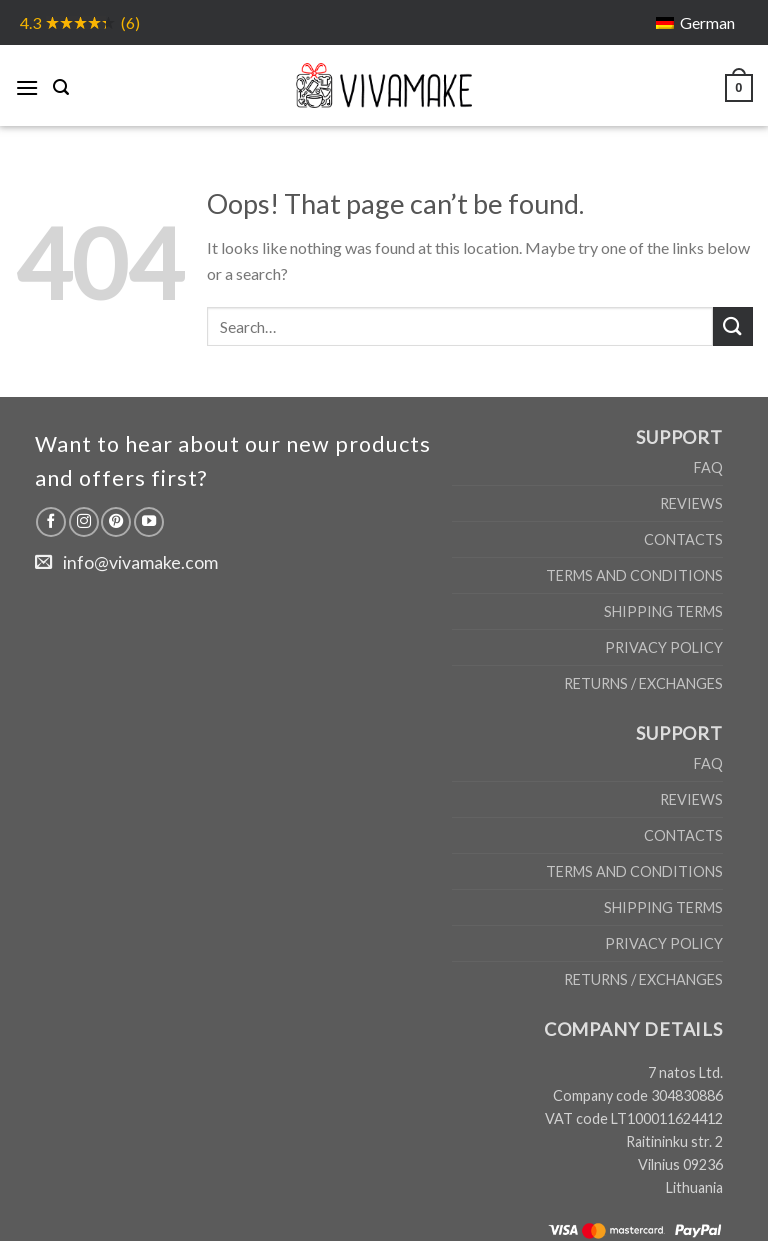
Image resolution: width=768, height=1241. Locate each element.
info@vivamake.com (140, 562)
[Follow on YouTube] (149, 522)
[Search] (61, 85)
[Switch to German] (695, 22)
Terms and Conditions (634, 575)
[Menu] (27, 85)
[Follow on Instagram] (84, 522)
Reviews (691, 503)
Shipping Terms (663, 611)
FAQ (708, 467)
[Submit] (733, 326)
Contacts (683, 539)
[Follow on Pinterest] (116, 522)
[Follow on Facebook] (51, 522)
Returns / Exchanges (643, 683)
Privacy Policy (664, 647)
